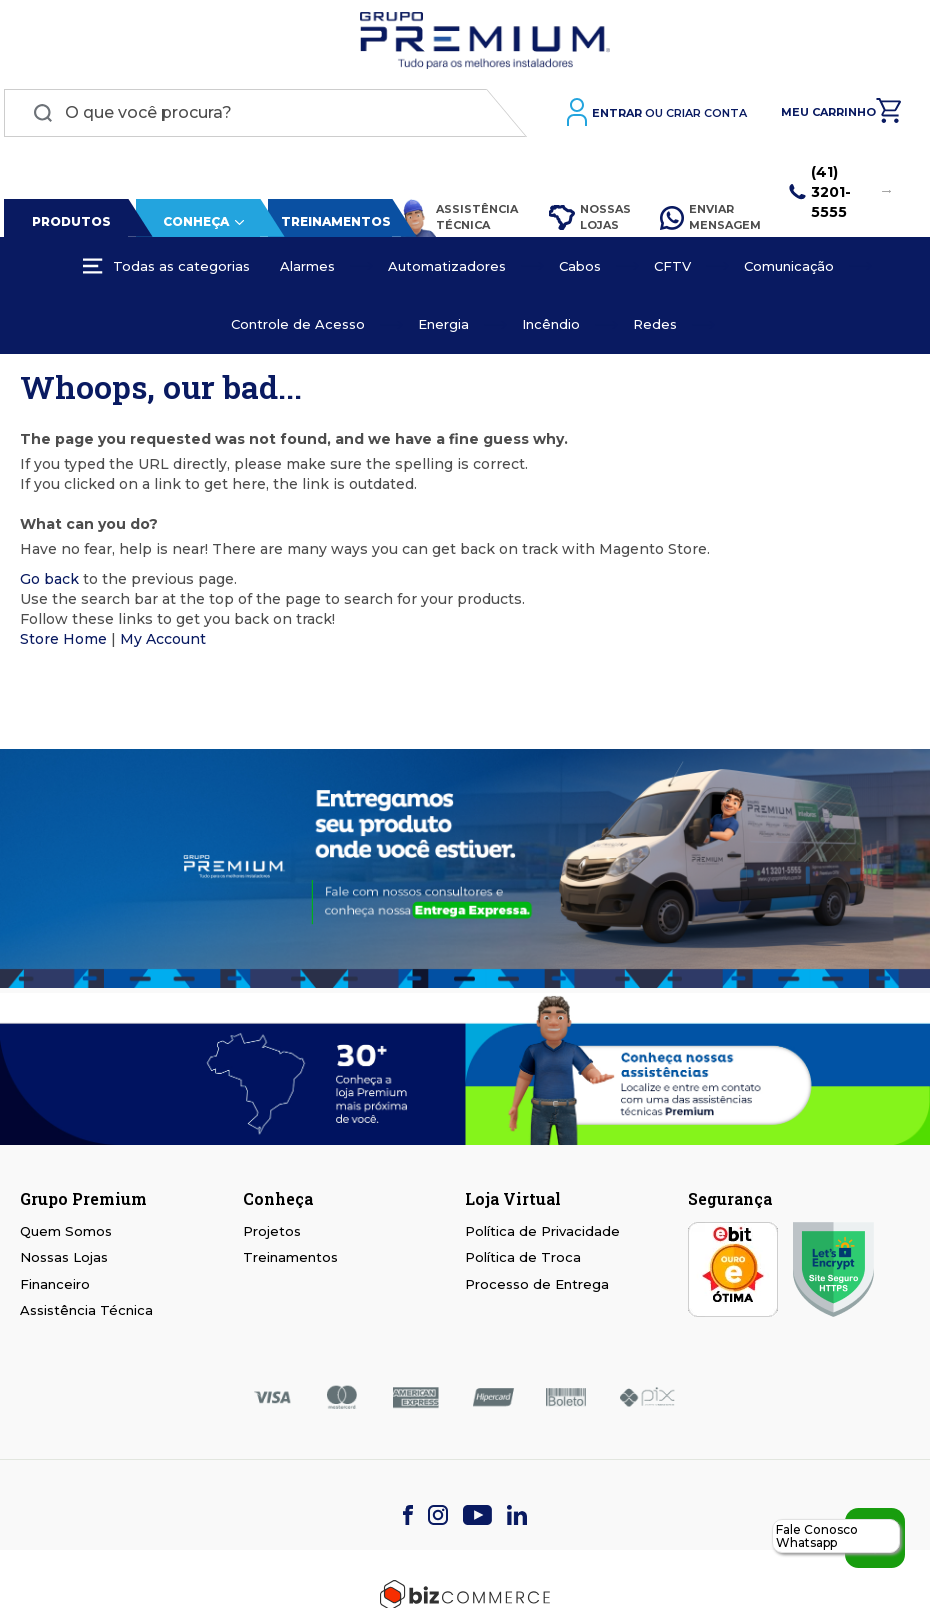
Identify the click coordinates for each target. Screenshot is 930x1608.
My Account (163, 643)
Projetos (272, 1235)
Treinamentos (332, 225)
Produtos (68, 225)
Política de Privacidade (542, 1235)
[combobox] (265, 117)
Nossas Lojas (588, 221)
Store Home (63, 643)
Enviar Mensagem (709, 221)
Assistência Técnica (455, 222)
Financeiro (55, 1288)
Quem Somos (66, 1235)
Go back (49, 583)
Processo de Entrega (537, 1288)
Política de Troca (523, 1262)
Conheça (192, 225)
